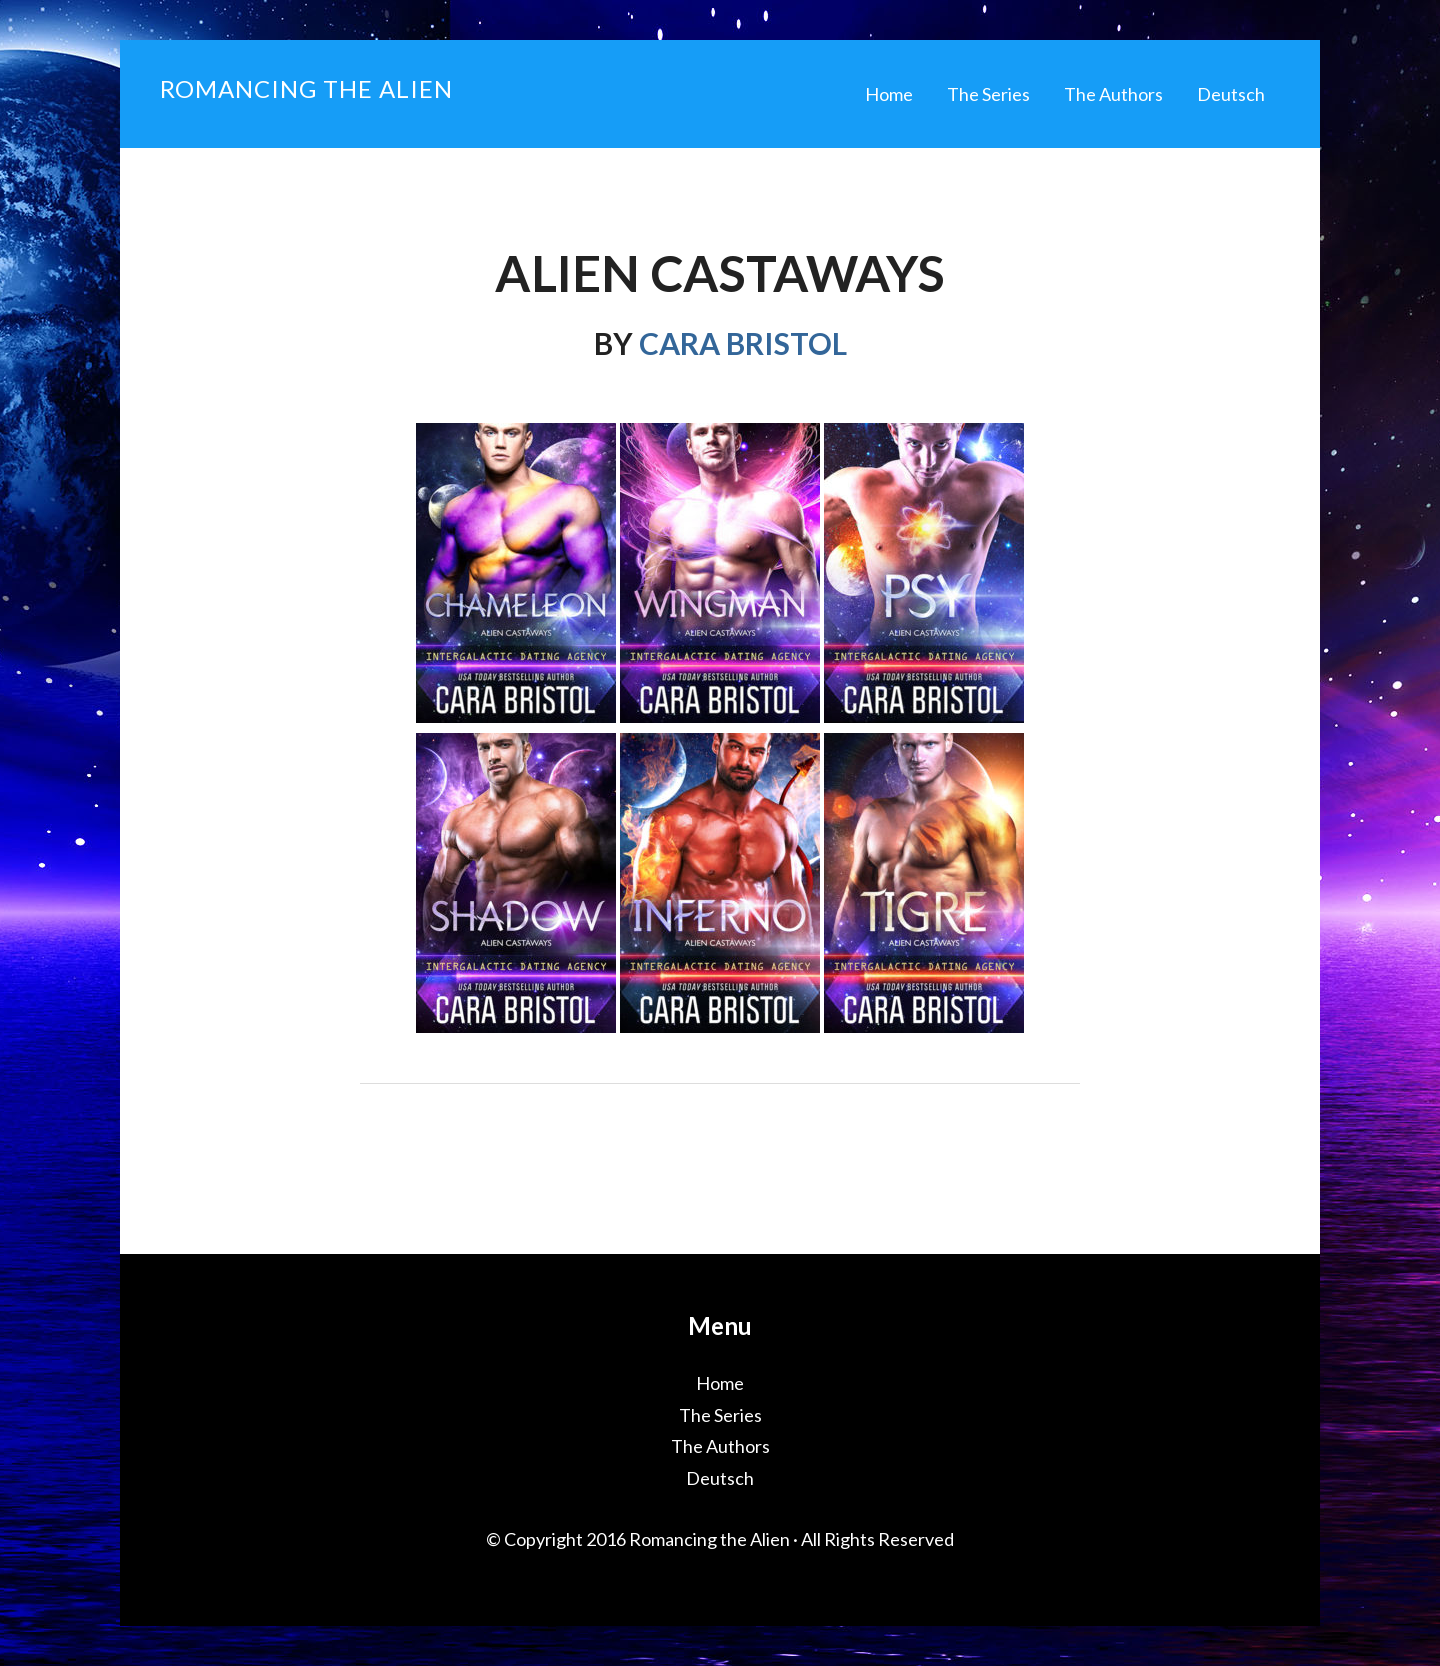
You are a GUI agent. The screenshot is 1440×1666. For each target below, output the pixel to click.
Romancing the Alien (306, 88)
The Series (720, 1415)
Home (720, 1383)
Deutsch (720, 1478)
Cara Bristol (743, 343)
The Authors (720, 1446)
